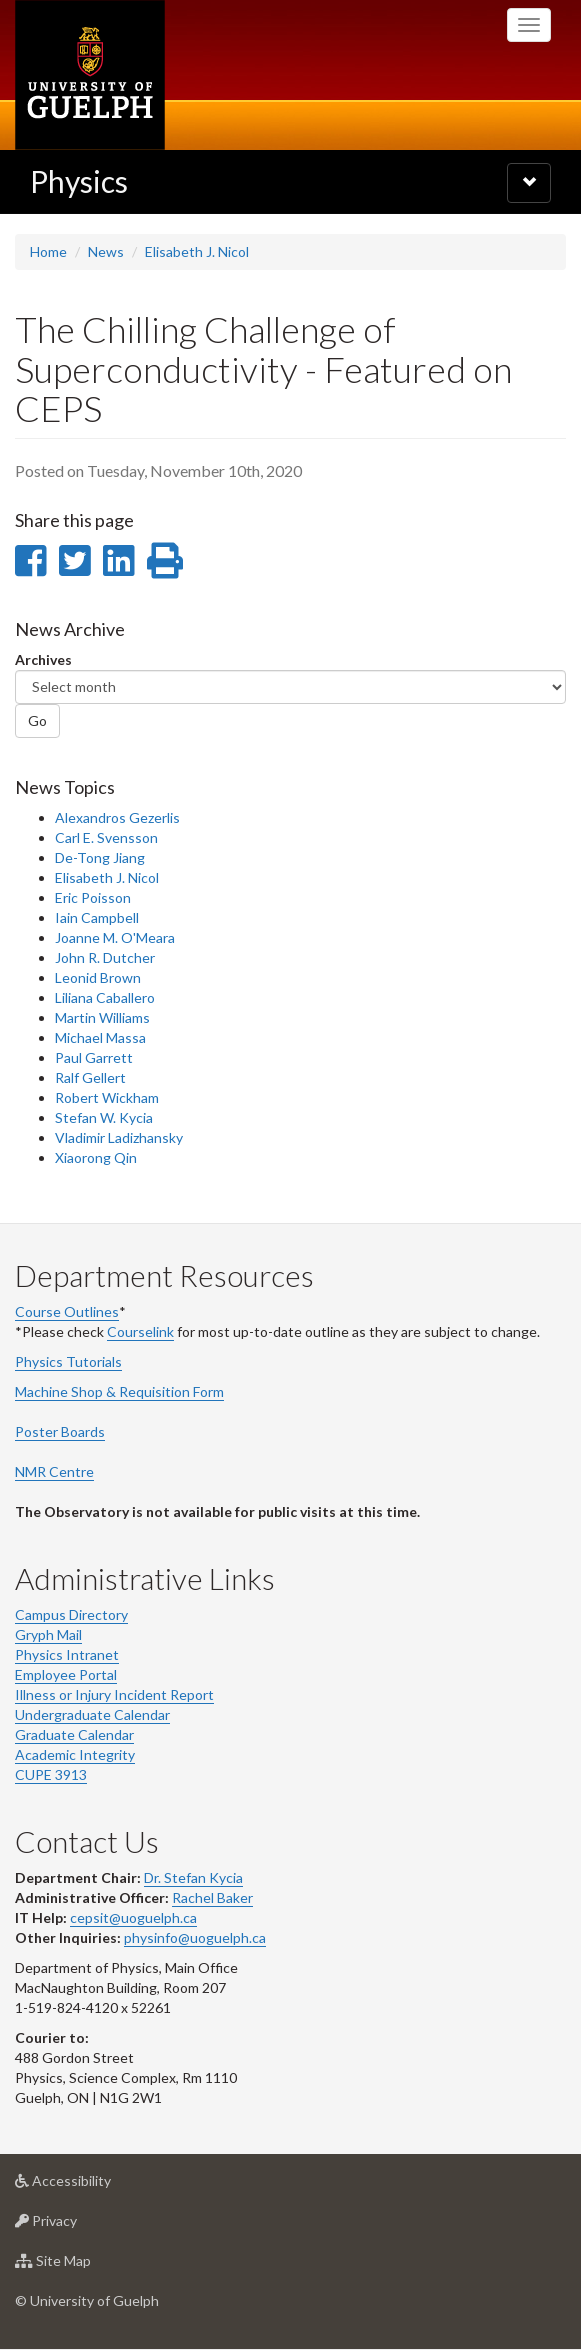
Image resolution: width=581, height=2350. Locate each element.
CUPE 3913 (51, 1774)
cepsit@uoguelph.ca (133, 1917)
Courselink (140, 1331)
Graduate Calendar (74, 1734)
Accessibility (94, 2185)
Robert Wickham (107, 1097)
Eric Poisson (93, 897)
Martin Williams (102, 1017)
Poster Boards (60, 1431)
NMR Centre (54, 1471)
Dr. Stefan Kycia (193, 1877)
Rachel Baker (212, 1897)
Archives (43, 659)
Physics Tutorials (68, 1361)
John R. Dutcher (105, 957)
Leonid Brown (98, 977)
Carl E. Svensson (106, 837)
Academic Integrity (75, 1754)
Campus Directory (71, 1614)
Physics (79, 181)
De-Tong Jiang (100, 857)
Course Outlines (67, 1311)
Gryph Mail (48, 1634)
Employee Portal (66, 1674)
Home (48, 251)
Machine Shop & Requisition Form (119, 1391)
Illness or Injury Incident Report (114, 1694)
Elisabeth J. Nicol (197, 251)
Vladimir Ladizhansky (119, 1137)
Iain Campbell (97, 917)
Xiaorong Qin (96, 1157)
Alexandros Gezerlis (117, 817)
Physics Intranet (67, 1654)
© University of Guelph (87, 2300)
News (106, 251)
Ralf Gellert (90, 1077)
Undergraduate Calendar (92, 1714)
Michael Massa (100, 1037)
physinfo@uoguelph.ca (195, 1937)
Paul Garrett (94, 1057)
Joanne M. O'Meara (115, 937)
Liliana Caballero (105, 997)
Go (37, 720)
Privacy (77, 2225)
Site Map (84, 2265)
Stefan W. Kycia (104, 1117)
